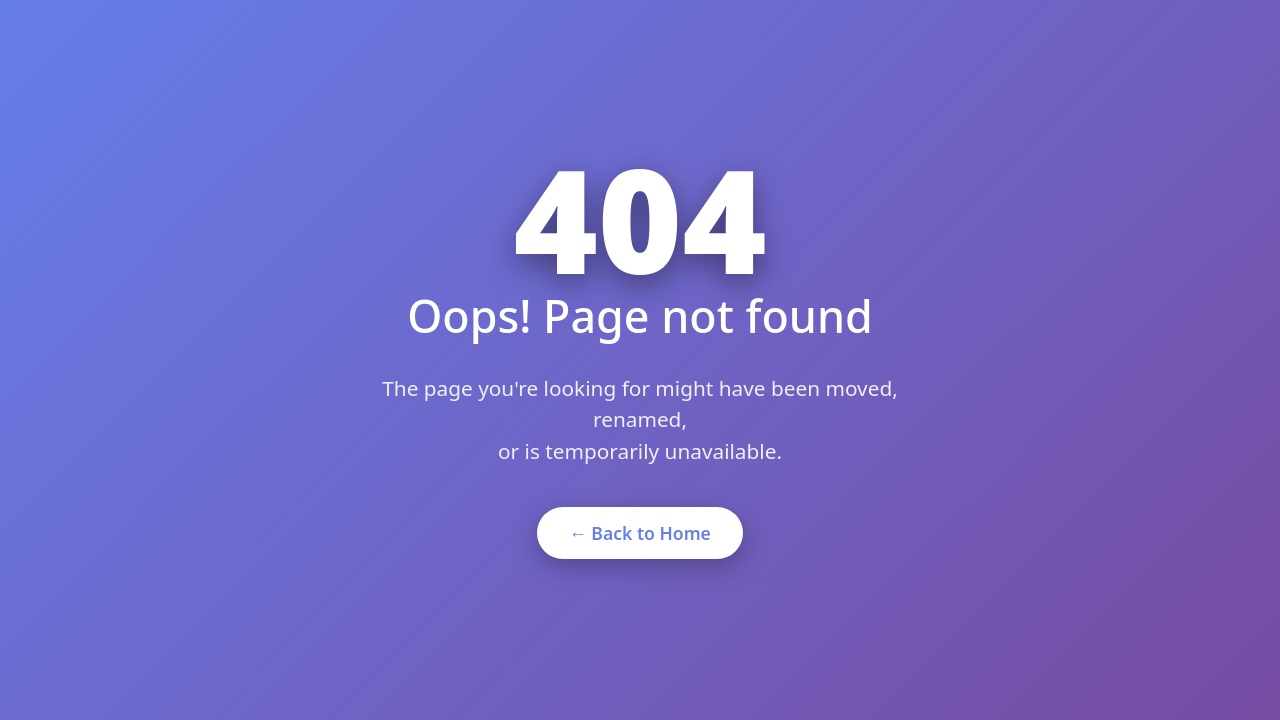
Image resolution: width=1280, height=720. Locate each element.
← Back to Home (640, 533)
